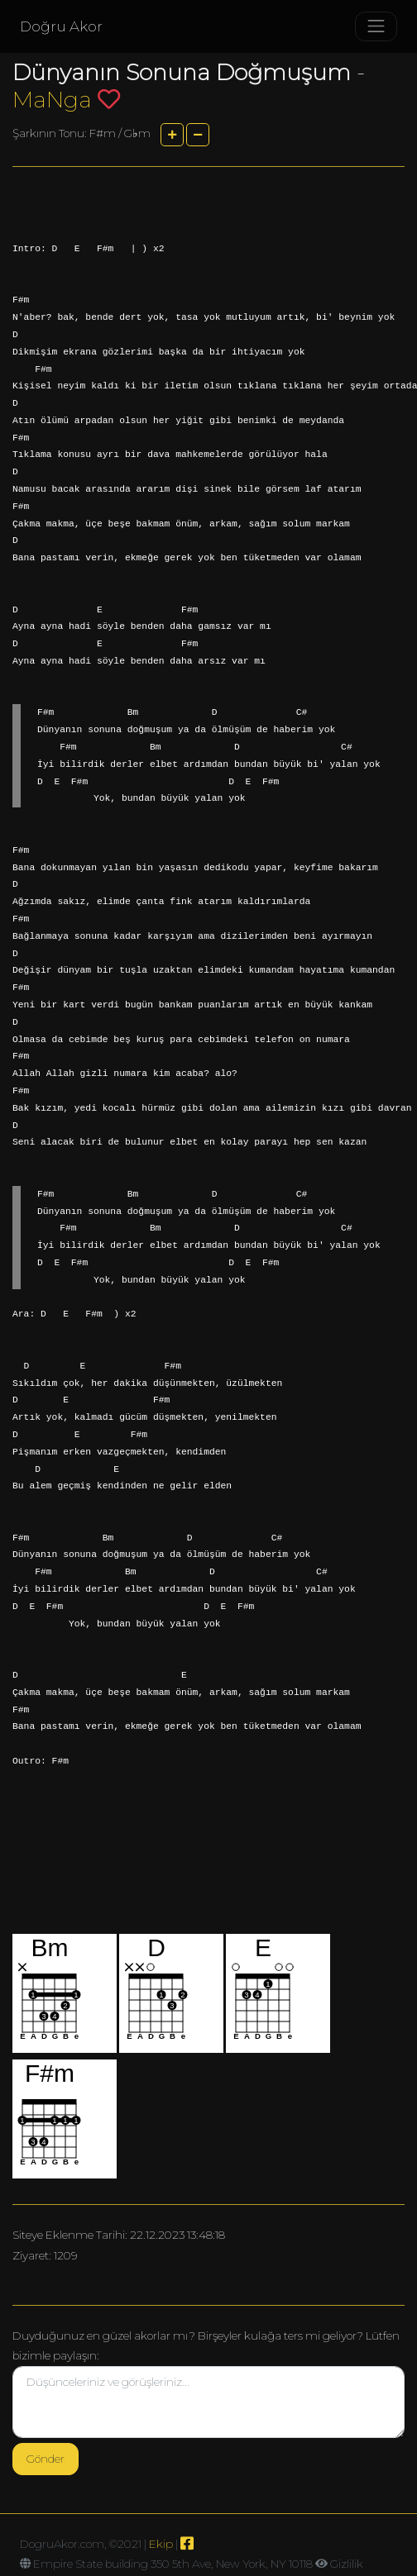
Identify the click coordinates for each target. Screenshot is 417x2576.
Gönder (45, 2458)
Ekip (161, 2543)
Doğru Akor (61, 26)
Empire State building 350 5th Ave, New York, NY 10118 (173, 2563)
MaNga (52, 99)
